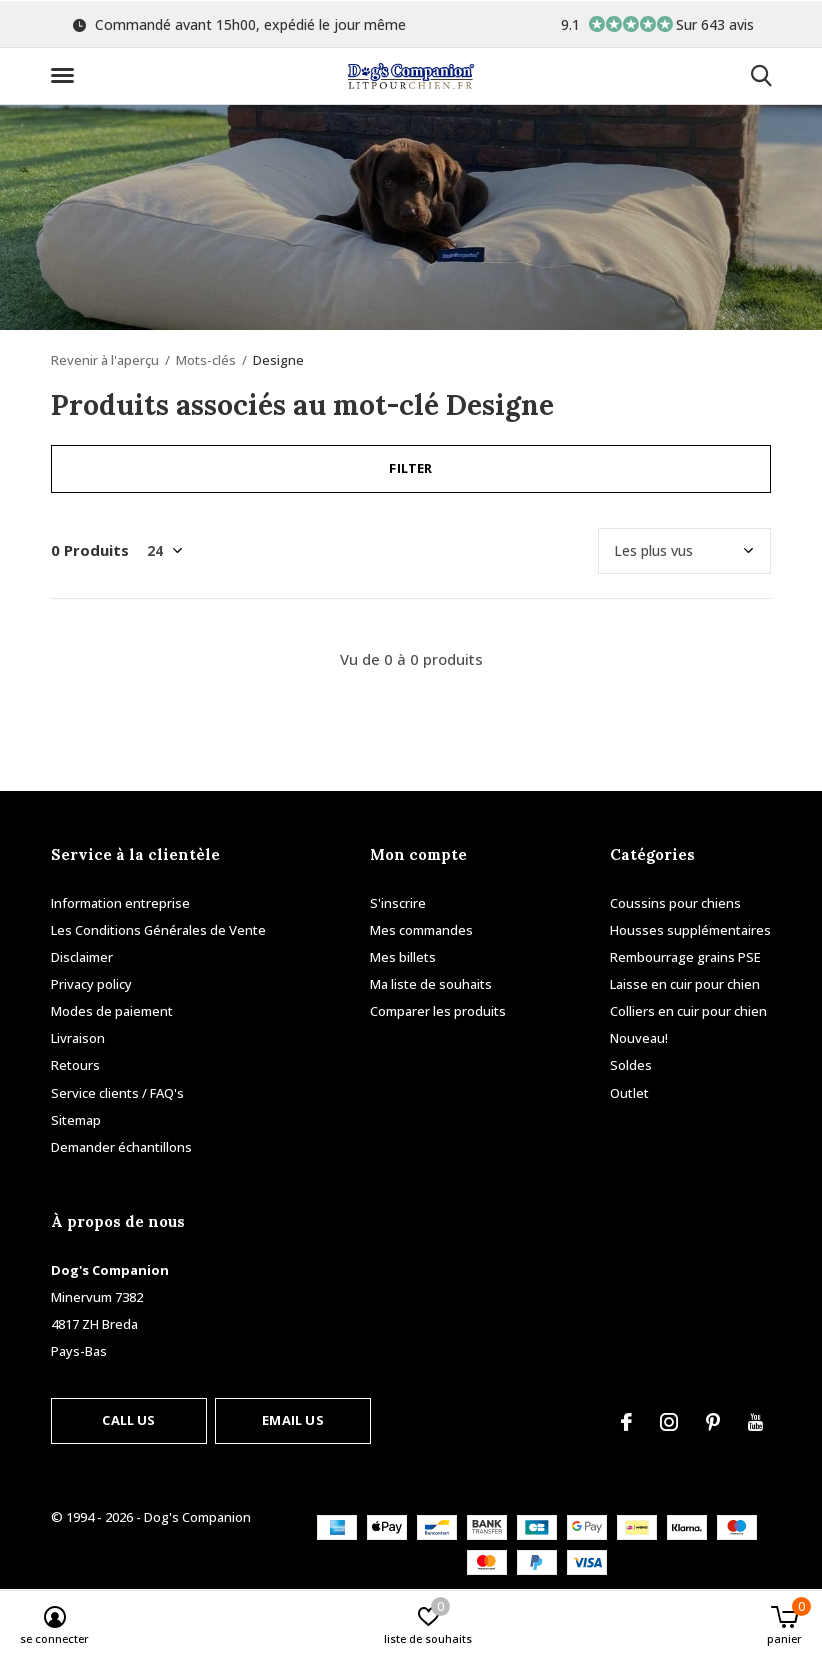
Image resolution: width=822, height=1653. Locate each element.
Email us (292, 1420)
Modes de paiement (112, 1011)
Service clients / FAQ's (117, 1093)
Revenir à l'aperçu (105, 360)
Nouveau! (639, 1038)
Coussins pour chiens (675, 903)
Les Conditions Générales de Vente (158, 930)
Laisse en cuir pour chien (685, 984)
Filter (410, 468)
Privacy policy (91, 984)
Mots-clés (206, 360)
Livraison (78, 1038)
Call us (128, 1420)
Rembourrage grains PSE (685, 957)
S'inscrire (398, 903)
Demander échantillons (121, 1147)
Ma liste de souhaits (431, 984)
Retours (75, 1065)
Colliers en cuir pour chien (688, 1011)
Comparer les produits (438, 1011)
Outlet (629, 1093)
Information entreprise (120, 903)
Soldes (631, 1065)
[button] (66, 76)
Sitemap (76, 1120)
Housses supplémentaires (690, 930)
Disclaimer (82, 957)
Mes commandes (421, 930)
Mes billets (403, 957)
